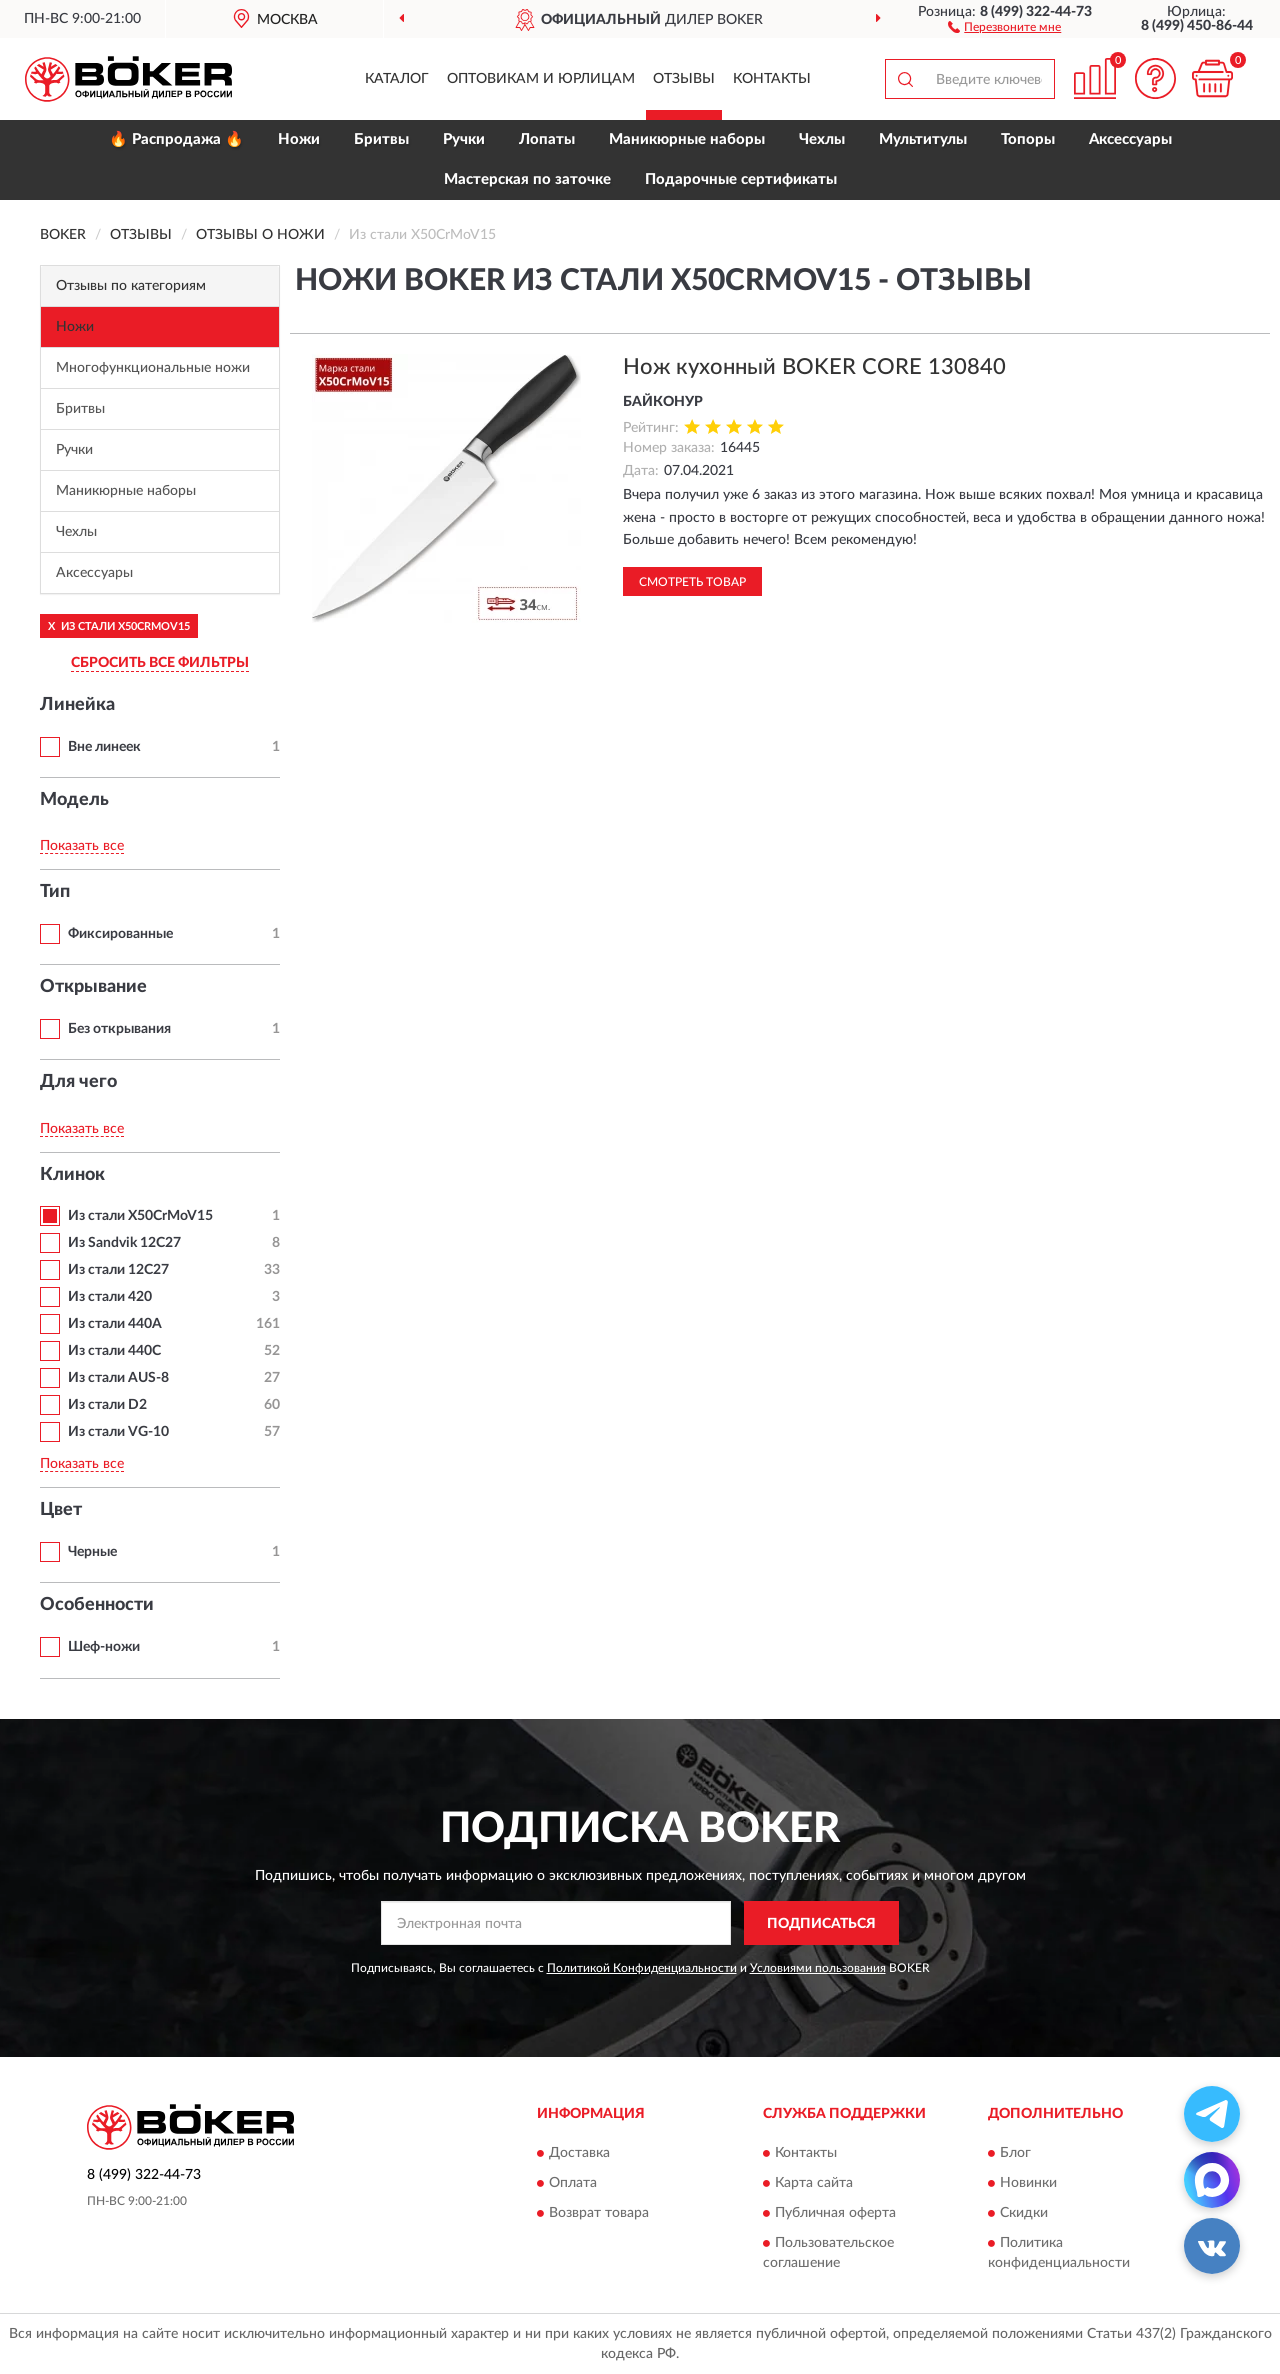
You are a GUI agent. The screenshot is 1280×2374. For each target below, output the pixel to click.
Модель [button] (74, 800)
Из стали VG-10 (118, 1432)
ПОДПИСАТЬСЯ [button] (821, 1924)
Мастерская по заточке (527, 179)
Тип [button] (55, 892)
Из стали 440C (114, 1351)
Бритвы (381, 139)
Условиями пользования (818, 1968)
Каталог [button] (397, 79)
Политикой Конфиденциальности (642, 1968)
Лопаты (547, 139)
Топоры (1028, 139)
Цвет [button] (61, 1510)
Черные (92, 1552)
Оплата (573, 2183)
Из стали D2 (107, 1405)
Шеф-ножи (104, 1647)
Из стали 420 (110, 1297)
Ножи (299, 139)
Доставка (579, 2153)
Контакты (772, 79)
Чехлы (822, 139)
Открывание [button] (93, 987)
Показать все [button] (82, 846)
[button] (1004, 26)
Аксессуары (1130, 139)
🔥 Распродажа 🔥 (176, 139)
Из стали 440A (115, 1324)
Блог (1015, 2153)
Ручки (464, 139)
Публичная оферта (835, 2213)
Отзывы (684, 79)
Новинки (1028, 2183)
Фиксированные (120, 934)
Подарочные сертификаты (741, 179)
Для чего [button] (78, 1082)
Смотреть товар (692, 582)
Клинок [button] (72, 1175)
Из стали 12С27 (118, 1270)
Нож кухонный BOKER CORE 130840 (814, 367)
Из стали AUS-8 (118, 1378)
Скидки (1024, 2213)
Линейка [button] (77, 705)
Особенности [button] (97, 1605)
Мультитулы (923, 139)
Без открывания (119, 1029)
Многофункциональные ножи (153, 368)
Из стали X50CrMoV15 (140, 1216)
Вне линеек (104, 747)
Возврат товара (599, 2213)
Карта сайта (814, 2183)
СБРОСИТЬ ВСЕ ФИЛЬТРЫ (160, 663)
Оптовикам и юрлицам (541, 79)
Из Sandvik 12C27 (124, 1243)
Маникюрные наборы (687, 139)
